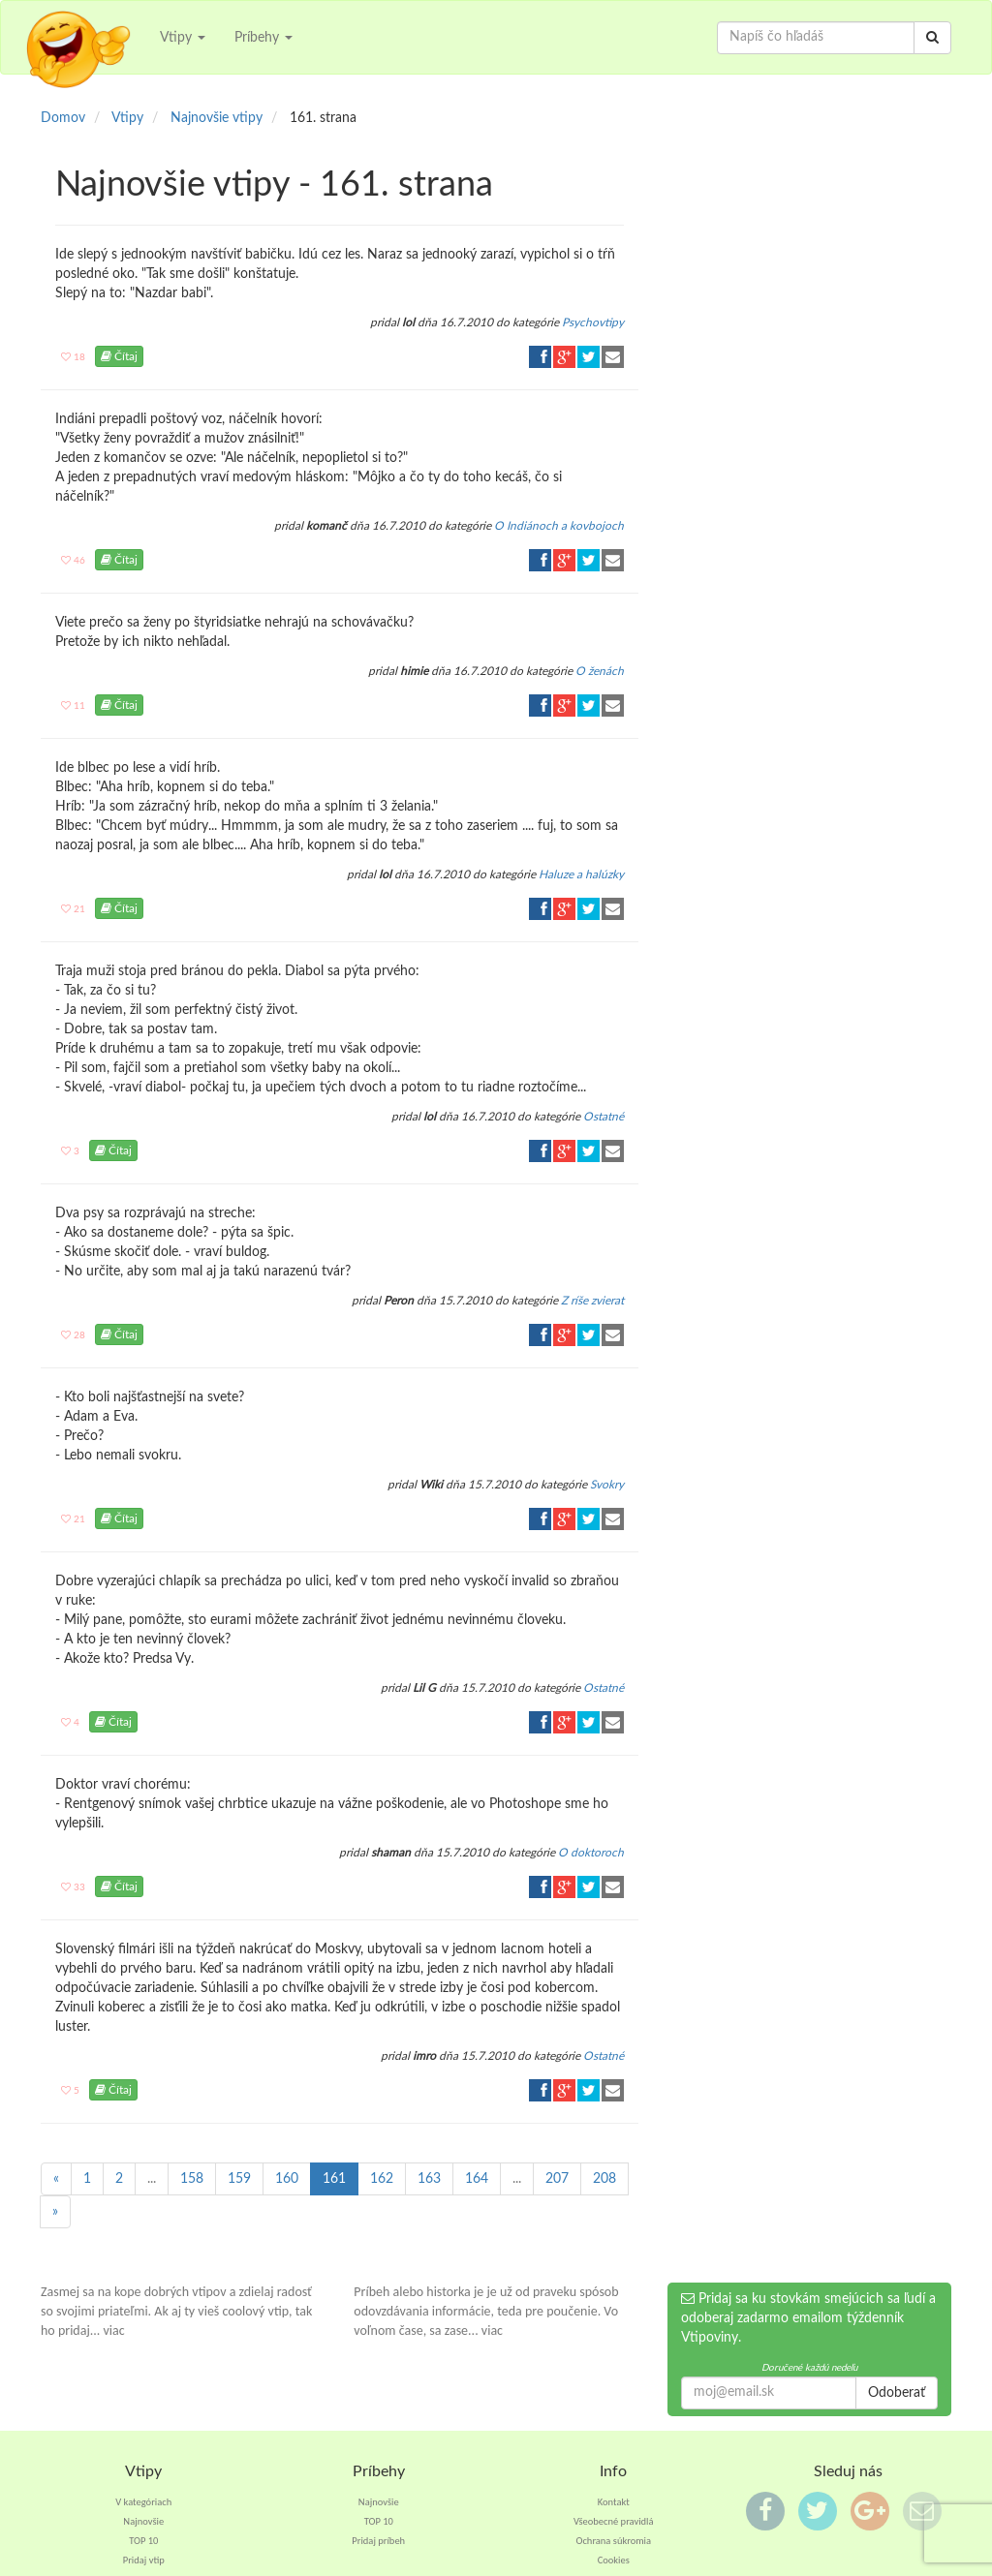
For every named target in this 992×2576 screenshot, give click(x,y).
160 (286, 2179)
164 (476, 2179)
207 (557, 2179)
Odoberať (896, 2393)
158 (191, 2179)
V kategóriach (143, 2502)
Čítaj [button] (119, 356)
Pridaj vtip (144, 2560)
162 (381, 2179)
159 (239, 2179)
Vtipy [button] (182, 38)
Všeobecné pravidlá (614, 2521)
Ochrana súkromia (613, 2540)
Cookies (614, 2560)
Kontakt (614, 2502)
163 (429, 2179)
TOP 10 (143, 2540)
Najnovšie (143, 2521)
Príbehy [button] (263, 38)
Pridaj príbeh (378, 2540)
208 (604, 2179)
